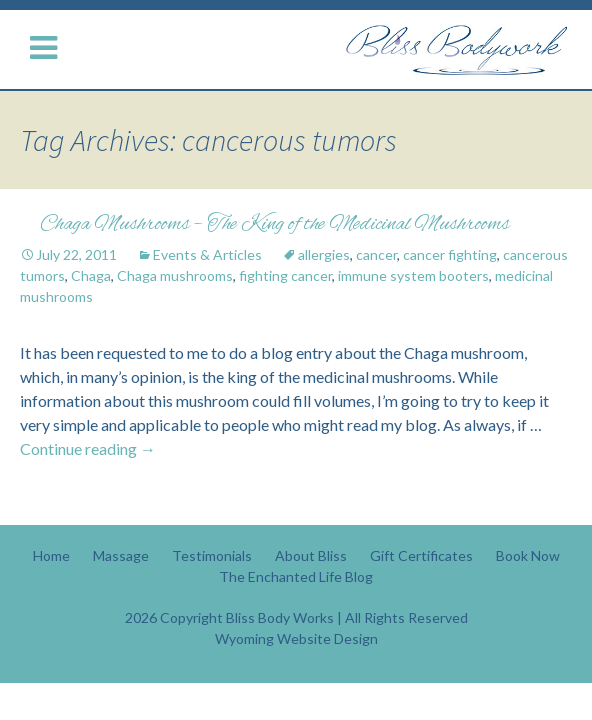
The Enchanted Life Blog (296, 576)
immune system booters (413, 275)
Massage (121, 555)
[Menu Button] (47, 48)
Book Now (528, 555)
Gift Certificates (421, 555)
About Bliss (311, 555)
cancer (376, 254)
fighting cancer (285, 275)
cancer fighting (450, 254)
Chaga (91, 275)
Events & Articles (207, 254)
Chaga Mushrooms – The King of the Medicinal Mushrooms (275, 224)
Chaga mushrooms (175, 275)
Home (51, 555)
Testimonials (212, 555)
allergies (324, 254)
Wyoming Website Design (296, 638)
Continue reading (88, 448)
